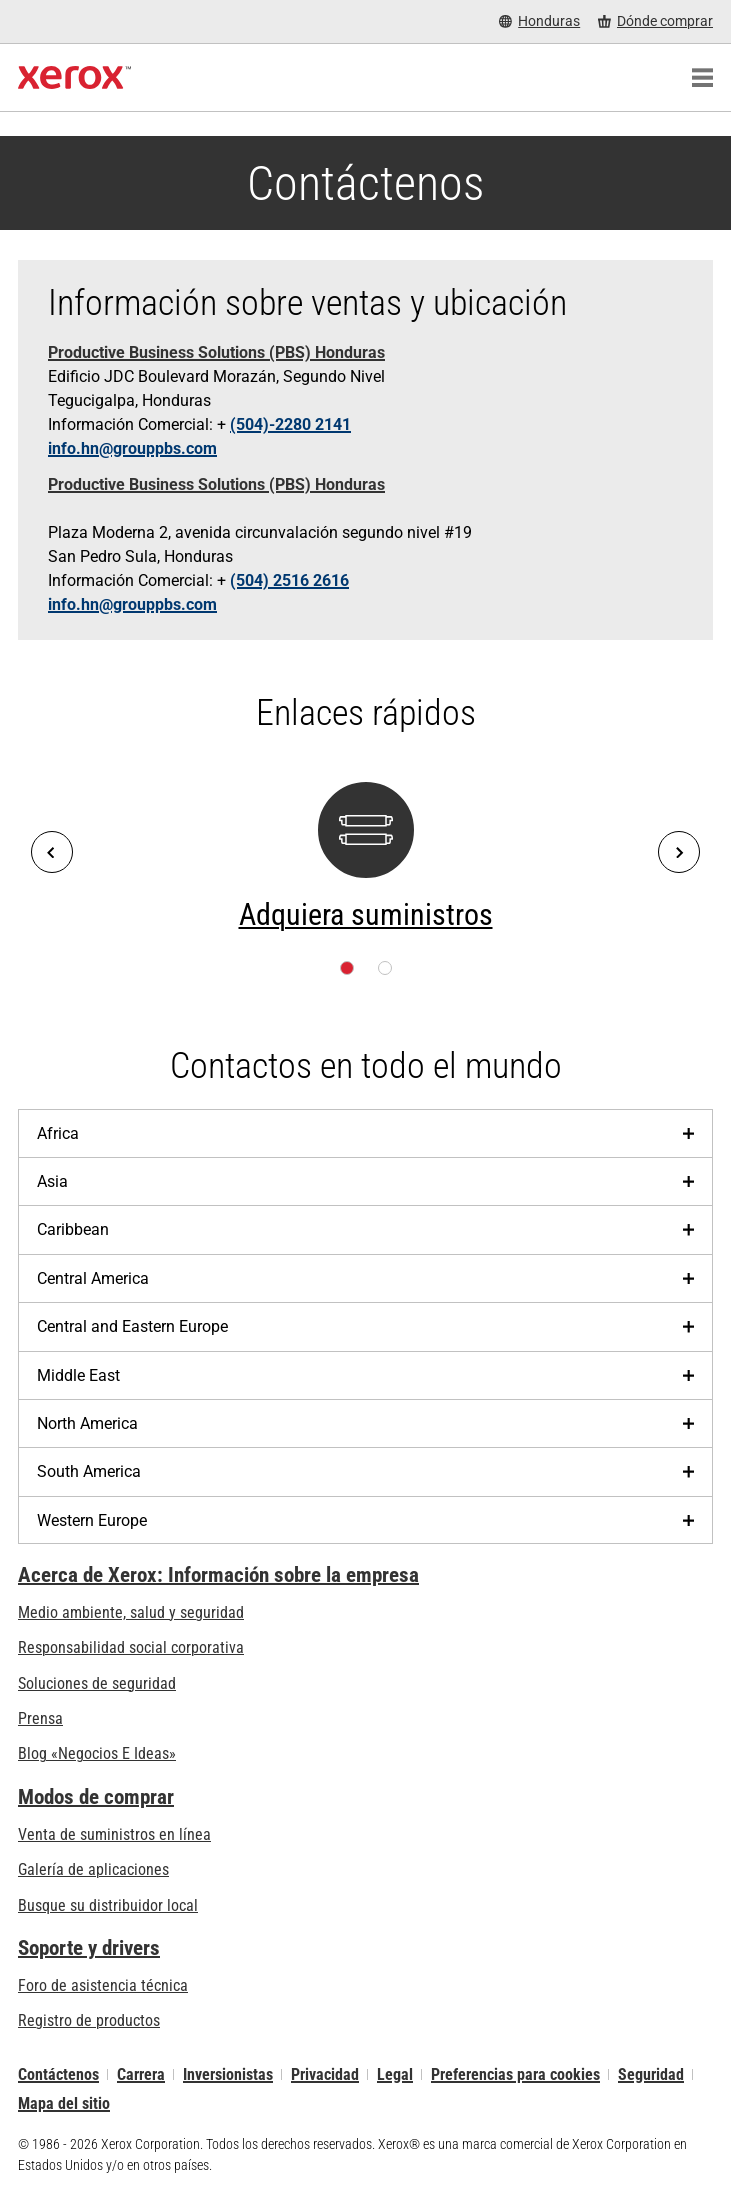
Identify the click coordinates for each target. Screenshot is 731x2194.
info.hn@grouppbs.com (132, 448)
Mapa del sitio (64, 2103)
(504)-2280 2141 (290, 424)
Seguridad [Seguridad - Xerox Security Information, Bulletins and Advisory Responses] (651, 2074)
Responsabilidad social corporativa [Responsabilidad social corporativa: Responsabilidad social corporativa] (131, 1647)
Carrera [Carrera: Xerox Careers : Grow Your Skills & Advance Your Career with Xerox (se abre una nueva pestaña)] (141, 2074)
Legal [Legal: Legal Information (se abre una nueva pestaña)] (395, 2074)
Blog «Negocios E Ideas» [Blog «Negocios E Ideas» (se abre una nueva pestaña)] (97, 1753)
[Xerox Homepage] (74, 78)
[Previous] (52, 852)
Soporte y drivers (89, 1948)
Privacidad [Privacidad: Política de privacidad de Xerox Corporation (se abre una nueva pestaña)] (325, 2074)
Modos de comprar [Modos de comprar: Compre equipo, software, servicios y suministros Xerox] (96, 1797)
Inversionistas (228, 2074)
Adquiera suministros (366, 914)
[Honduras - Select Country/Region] (539, 21)
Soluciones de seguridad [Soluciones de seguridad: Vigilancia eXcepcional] (97, 1683)
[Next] (679, 852)
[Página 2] (385, 968)
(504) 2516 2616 (289, 580)
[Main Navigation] (702, 78)
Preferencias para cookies (515, 2074)
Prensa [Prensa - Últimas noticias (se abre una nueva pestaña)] (40, 1718)
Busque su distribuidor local (108, 1905)
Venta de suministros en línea (114, 1834)
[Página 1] (347, 968)
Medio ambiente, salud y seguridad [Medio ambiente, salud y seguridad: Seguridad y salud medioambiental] (131, 1612)
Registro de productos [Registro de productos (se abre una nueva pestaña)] (89, 2020)
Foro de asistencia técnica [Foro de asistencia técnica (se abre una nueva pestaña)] (103, 1985)
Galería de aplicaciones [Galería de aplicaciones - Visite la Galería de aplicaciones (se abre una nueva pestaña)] (93, 1869)
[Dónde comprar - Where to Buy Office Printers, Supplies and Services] (655, 21)
